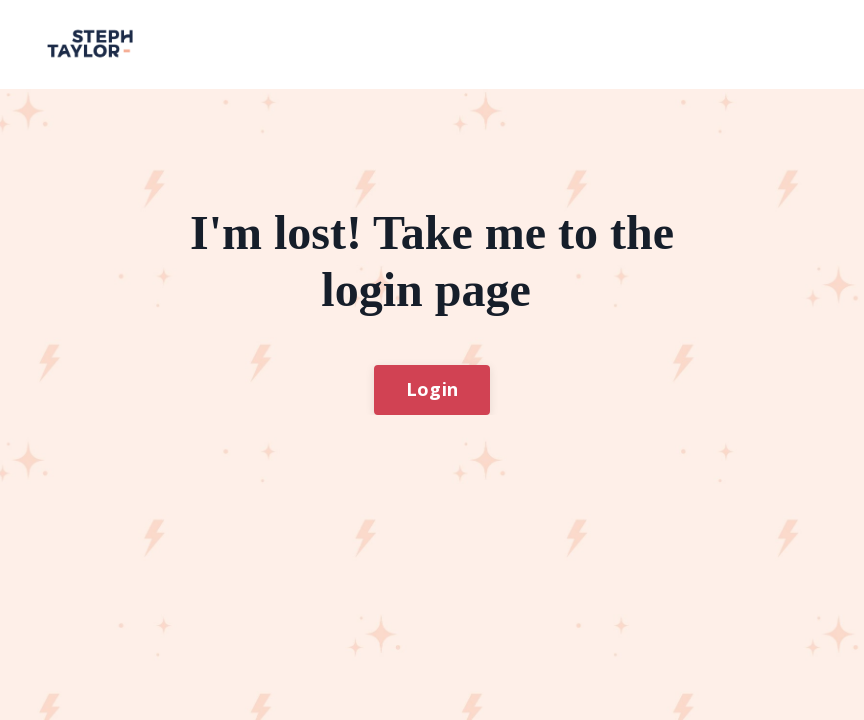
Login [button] (432, 389)
